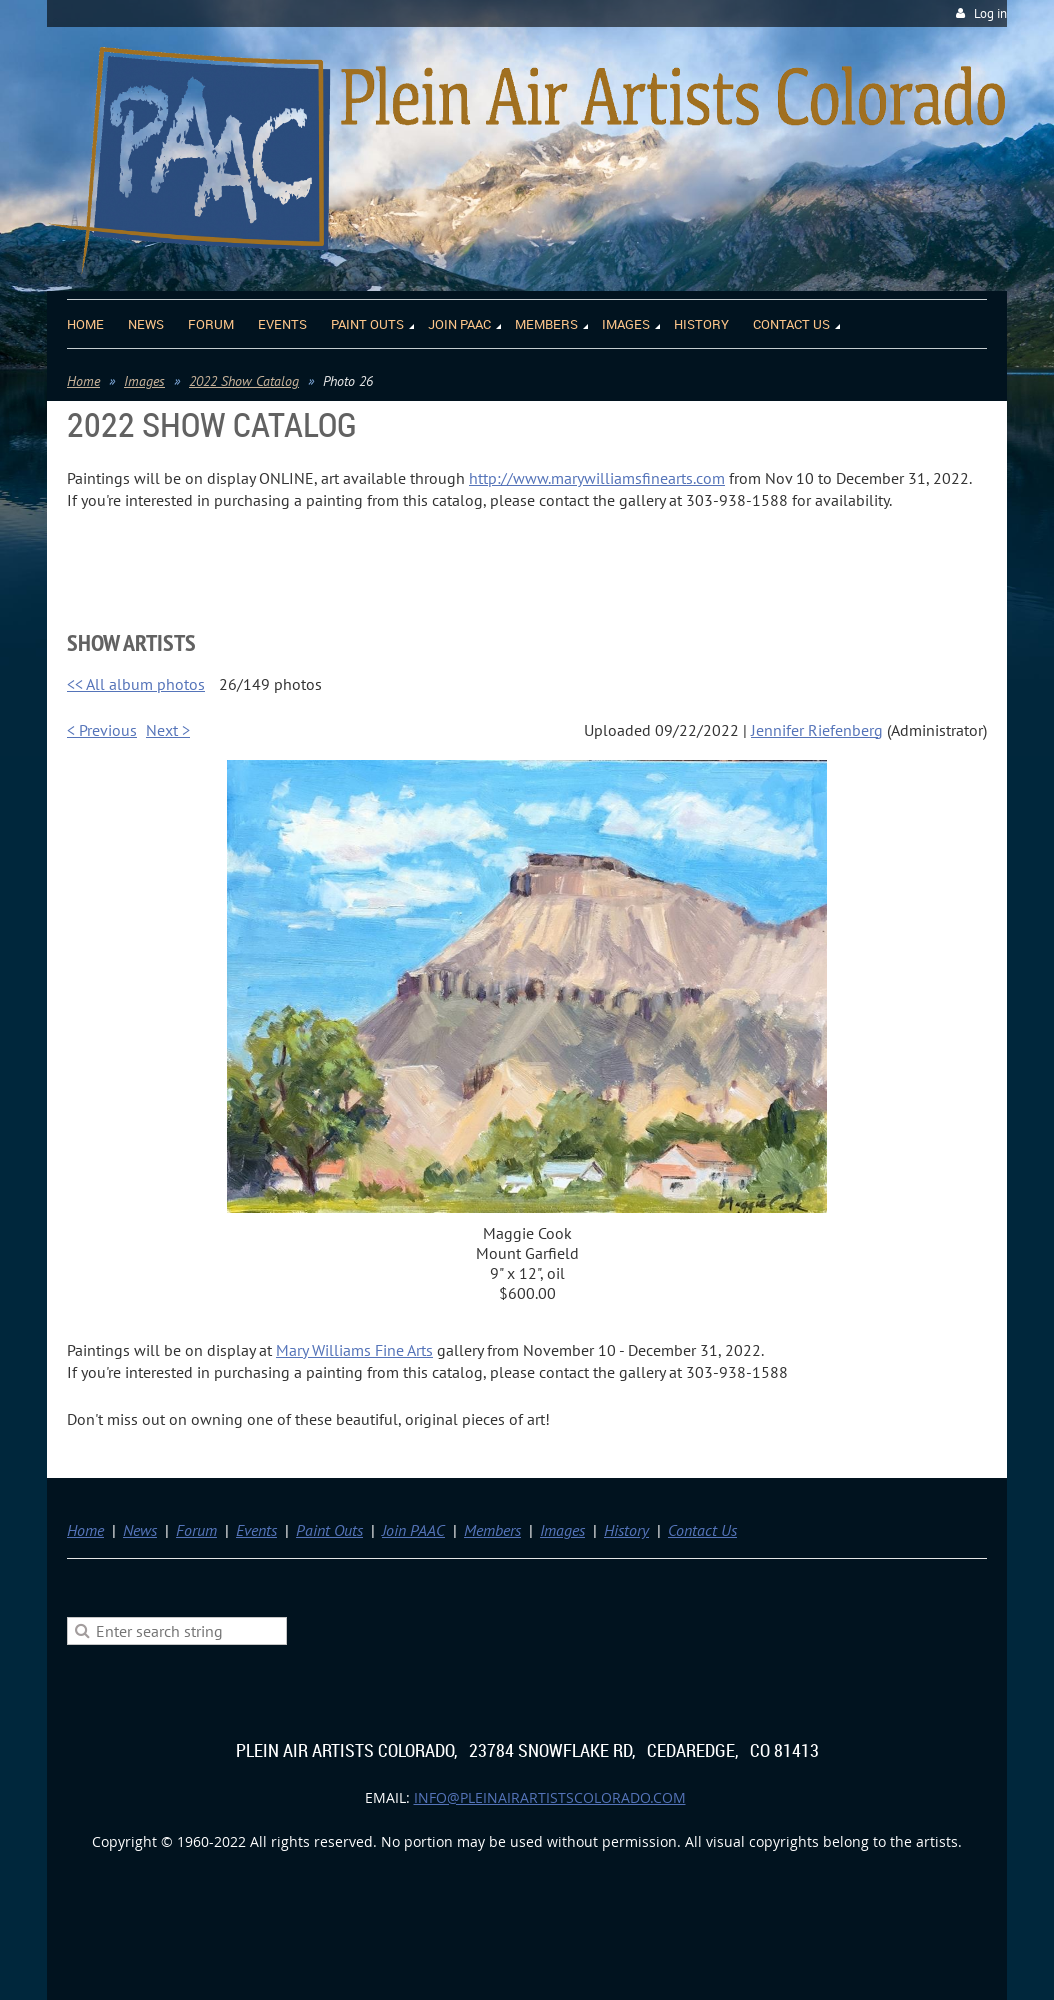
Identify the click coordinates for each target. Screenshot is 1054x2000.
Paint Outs (329, 1530)
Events (256, 1530)
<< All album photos (136, 684)
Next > (168, 730)
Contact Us (702, 1530)
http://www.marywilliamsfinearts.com (597, 478)
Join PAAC (413, 1530)
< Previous (102, 730)
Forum (196, 1530)
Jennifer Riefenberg (817, 730)
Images (144, 381)
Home (83, 381)
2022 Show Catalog (244, 381)
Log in (990, 13)
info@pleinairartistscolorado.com (550, 1797)
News (140, 1530)
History (626, 1530)
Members (492, 1530)
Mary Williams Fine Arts (354, 1350)
